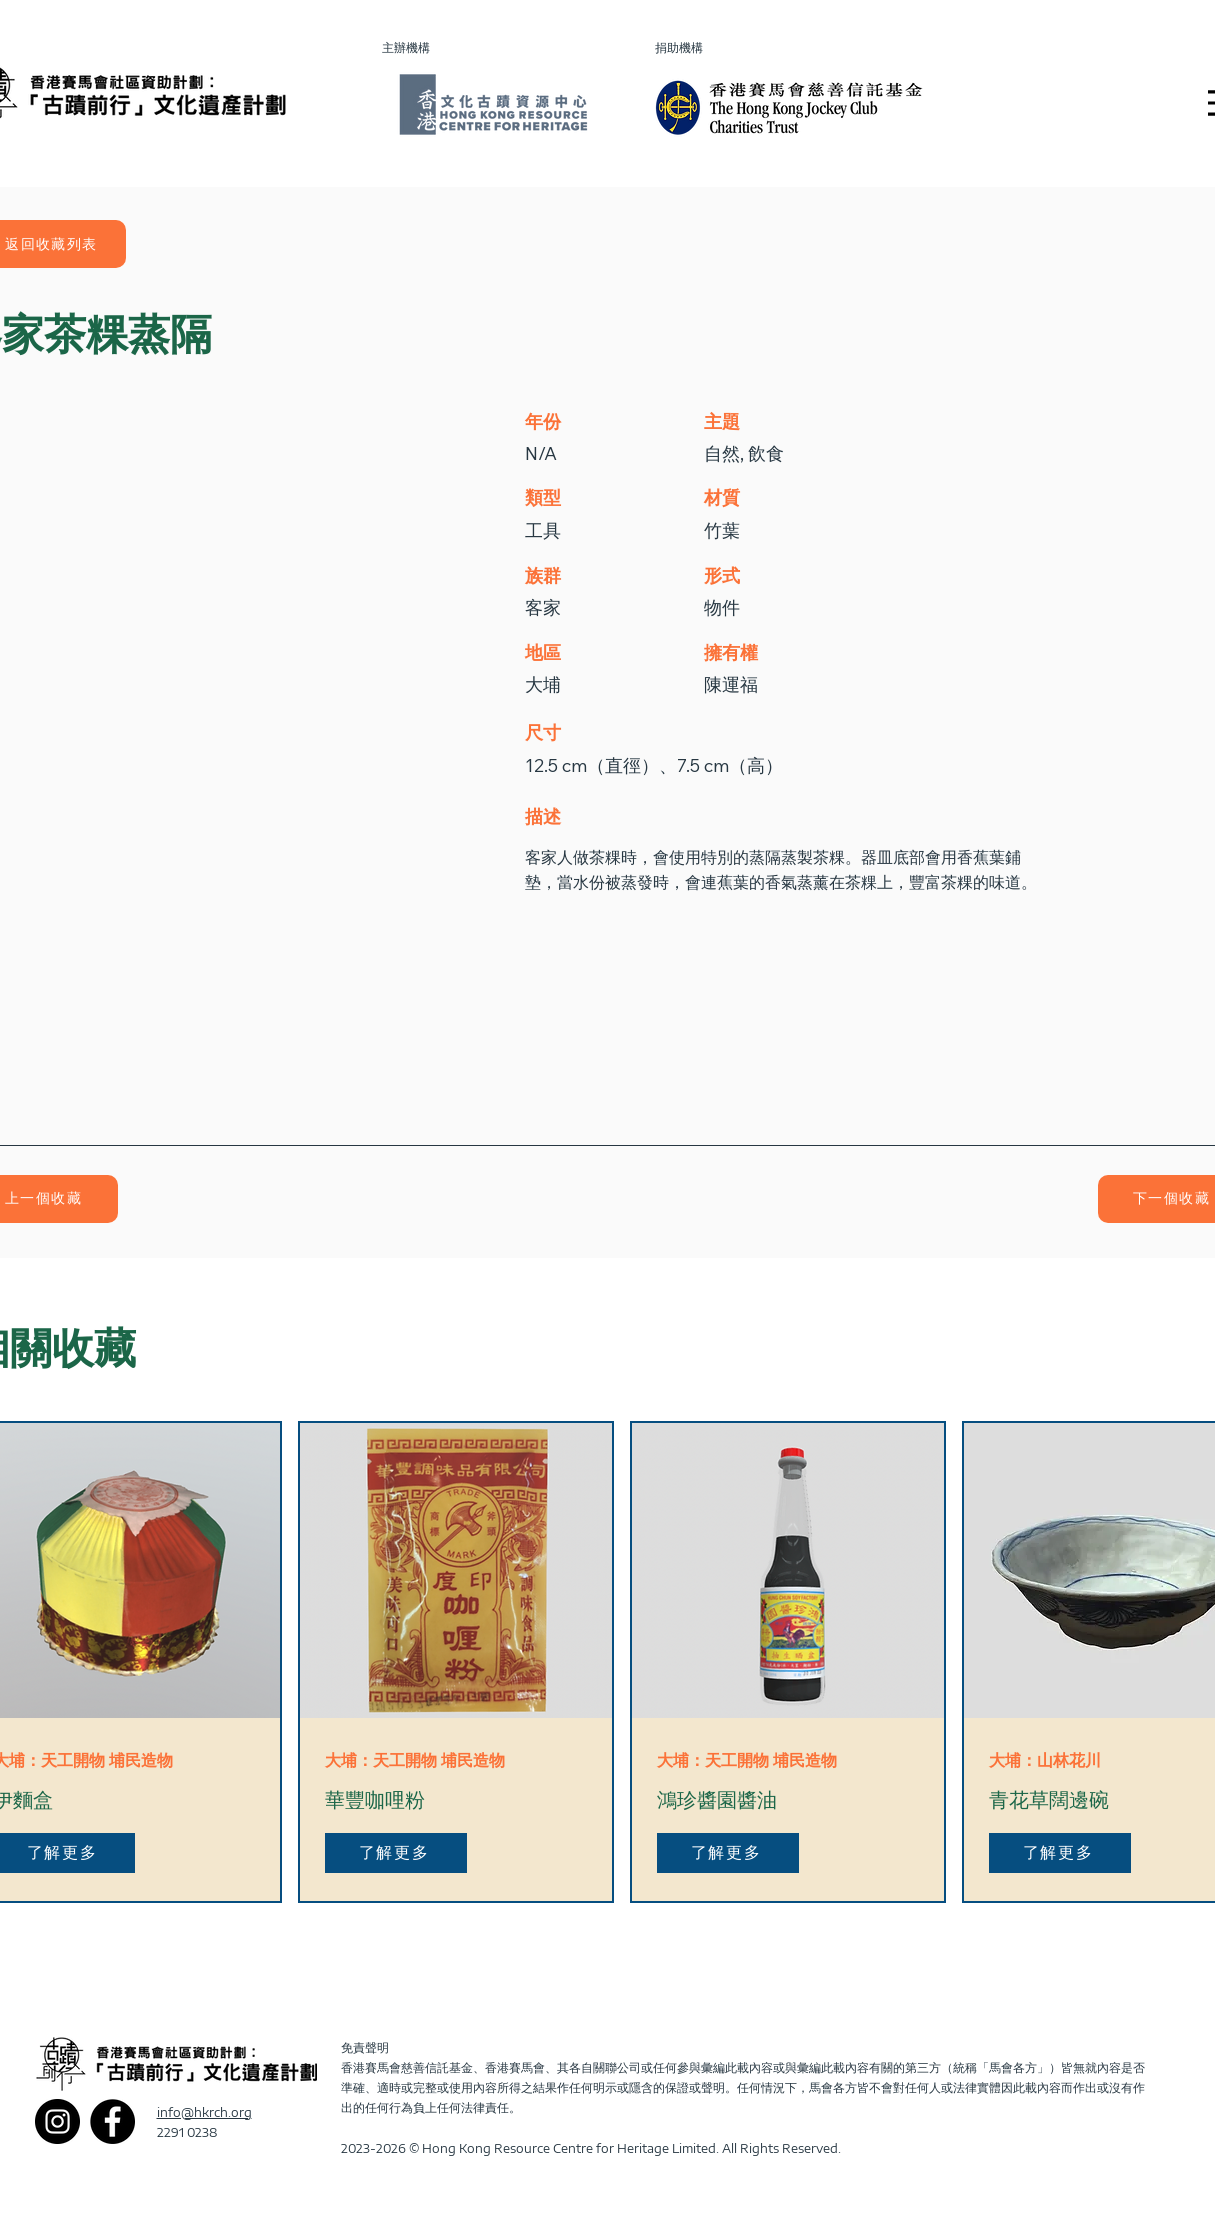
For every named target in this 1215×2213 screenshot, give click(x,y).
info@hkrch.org (204, 2112)
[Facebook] (112, 2121)
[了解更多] (396, 1853)
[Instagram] (57, 2121)
